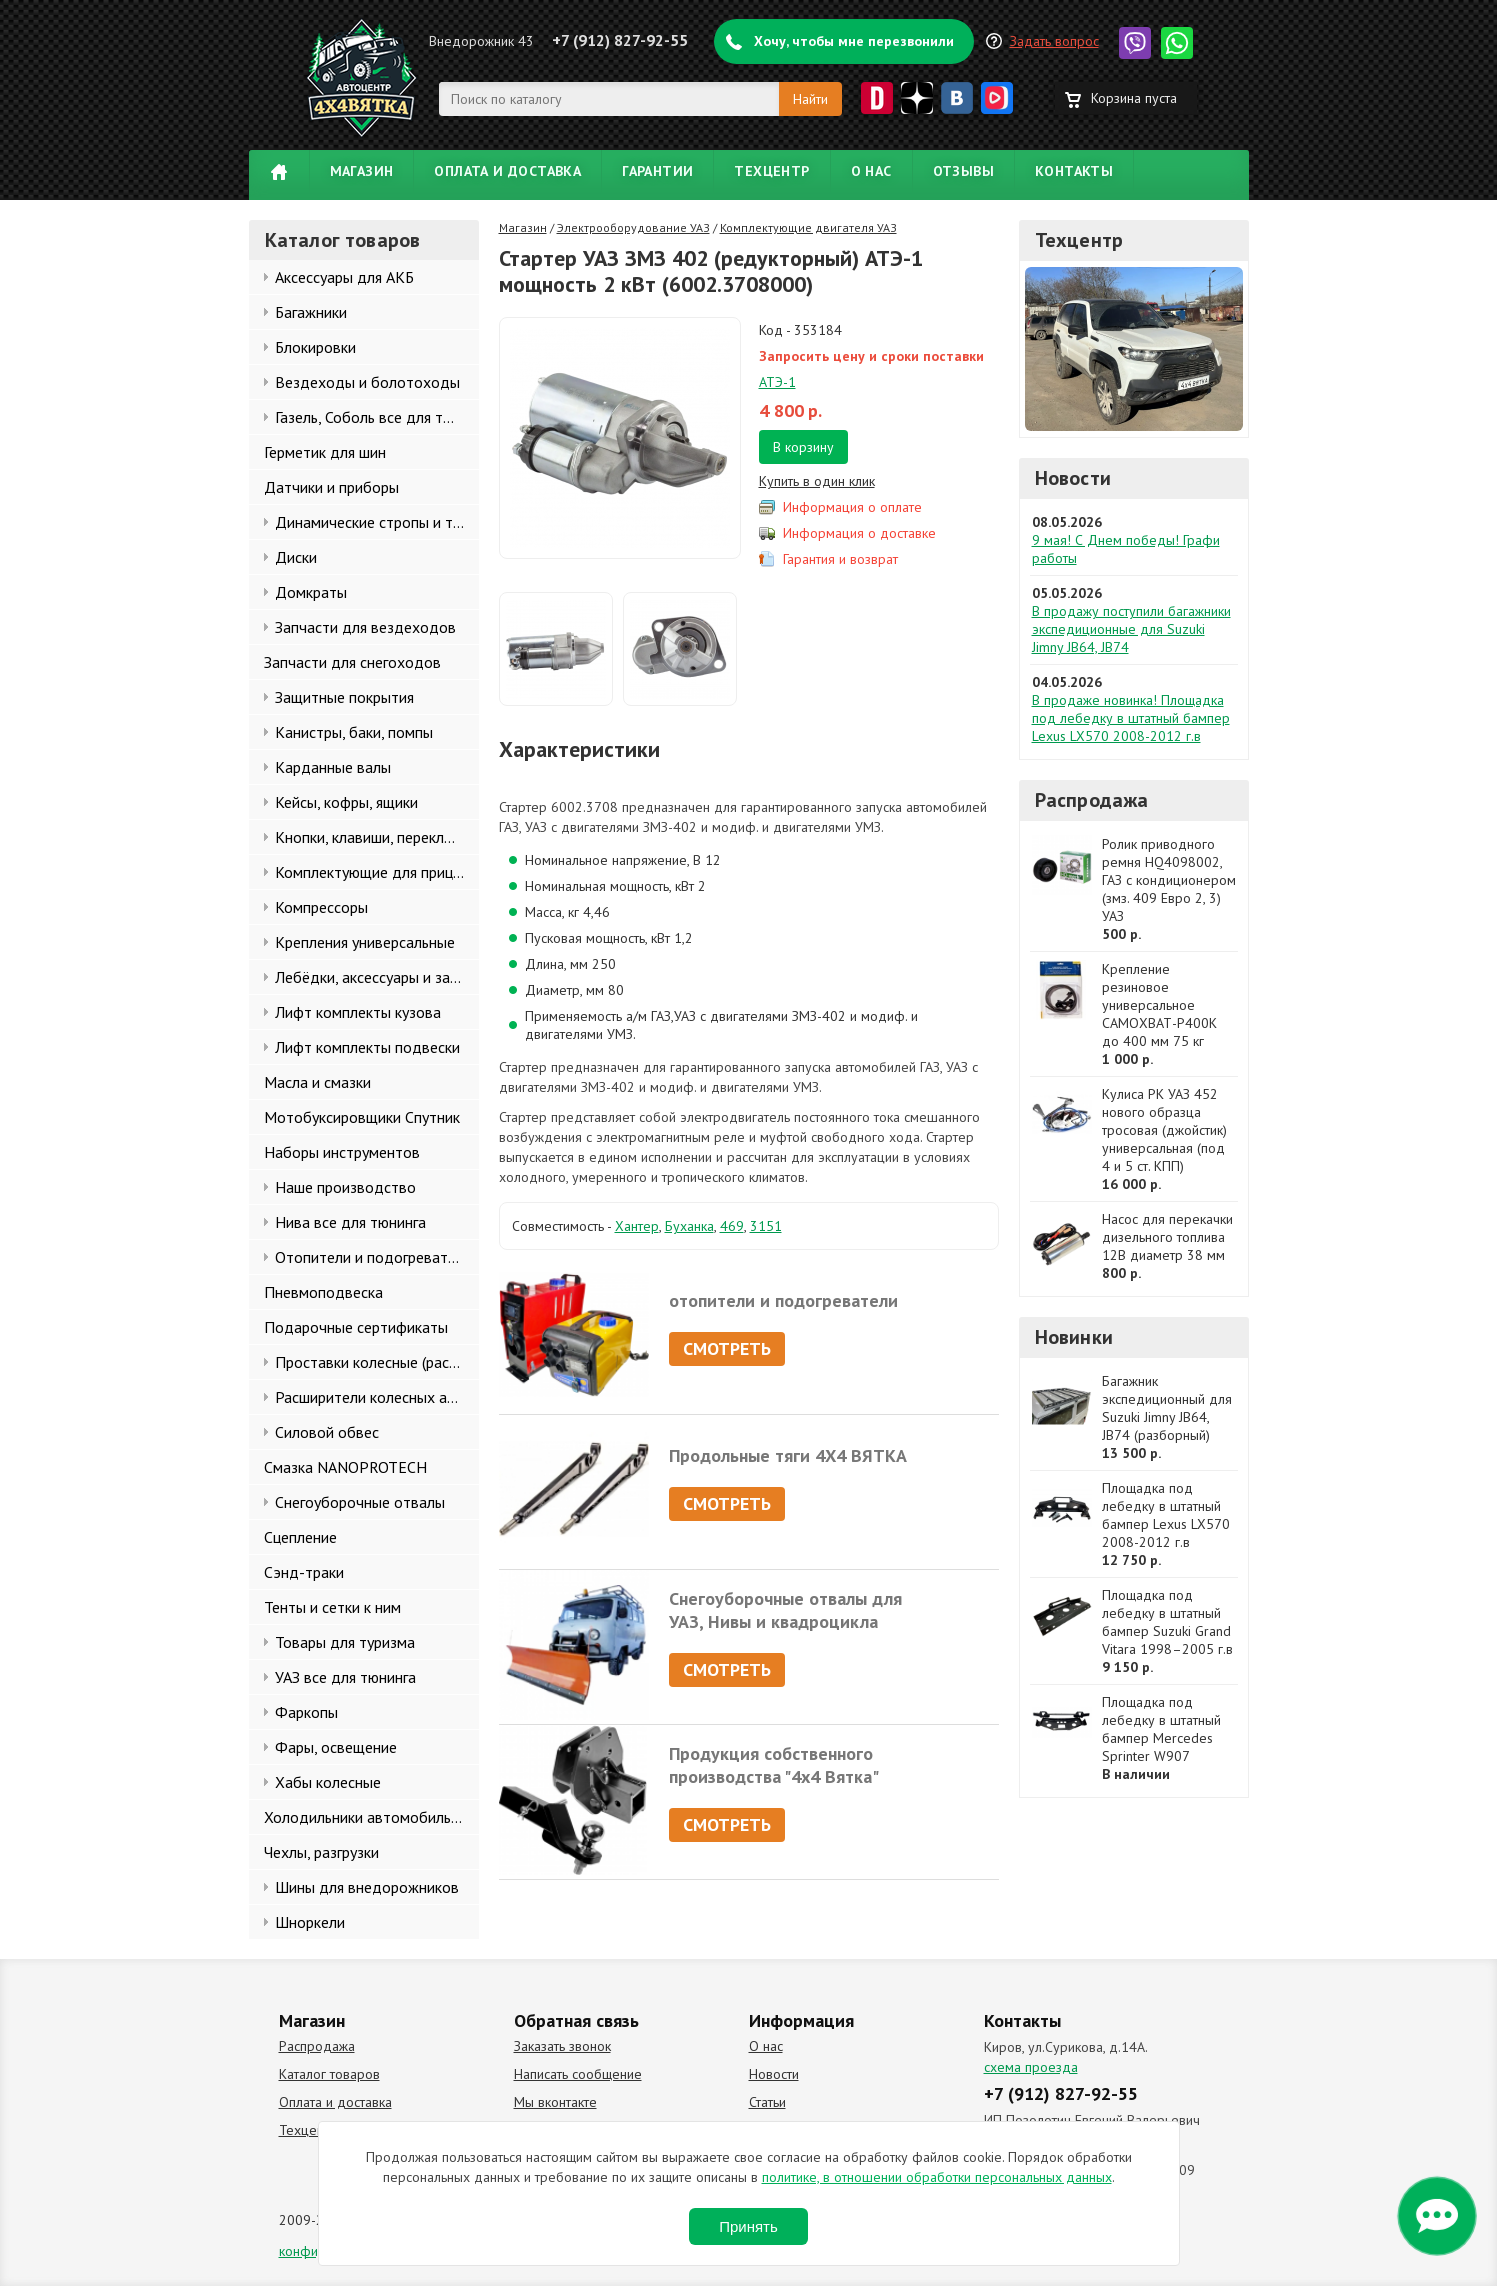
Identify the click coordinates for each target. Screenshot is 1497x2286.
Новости (1073, 478)
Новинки (1074, 1337)
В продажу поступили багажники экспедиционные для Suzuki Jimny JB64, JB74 (1131, 629)
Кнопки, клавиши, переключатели (377, 837)
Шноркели (310, 1922)
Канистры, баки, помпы (354, 732)
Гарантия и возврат (840, 559)
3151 (766, 1226)
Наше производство (345, 1187)
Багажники (311, 312)
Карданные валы (333, 767)
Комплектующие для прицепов (377, 872)
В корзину (803, 447)
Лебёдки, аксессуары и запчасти (377, 977)
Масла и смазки (317, 1082)
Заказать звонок (562, 2046)
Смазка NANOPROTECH (345, 1467)
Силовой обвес (327, 1432)
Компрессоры (321, 907)
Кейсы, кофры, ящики (346, 802)
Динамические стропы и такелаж (377, 522)
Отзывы (963, 171)
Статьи (767, 2102)
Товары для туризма (345, 1642)
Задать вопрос (1054, 41)
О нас (871, 171)
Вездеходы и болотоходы (367, 382)
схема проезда (1031, 2067)
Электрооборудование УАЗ (633, 227)
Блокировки (315, 347)
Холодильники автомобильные (370, 1817)
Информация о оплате (852, 507)
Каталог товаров (329, 2074)
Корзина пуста (1134, 98)
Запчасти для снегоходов (352, 662)
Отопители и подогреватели (373, 1257)
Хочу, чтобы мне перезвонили (854, 41)
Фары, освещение (336, 1747)
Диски (296, 557)
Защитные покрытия (344, 697)
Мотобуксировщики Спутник (362, 1117)
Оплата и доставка (507, 171)
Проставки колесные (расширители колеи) (377, 1362)
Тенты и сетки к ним (332, 1607)
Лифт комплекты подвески (367, 1047)
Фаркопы (306, 1712)
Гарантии (657, 171)
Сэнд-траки (304, 1572)
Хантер (637, 1226)
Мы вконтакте (555, 2102)
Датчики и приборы (331, 487)
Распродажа (1092, 800)
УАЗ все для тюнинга (345, 1677)
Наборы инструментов (342, 1152)
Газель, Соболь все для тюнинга (377, 417)
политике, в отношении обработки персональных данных (937, 2177)
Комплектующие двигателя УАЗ (808, 227)
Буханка (689, 1226)
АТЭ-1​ (777, 382)
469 (732, 1226)
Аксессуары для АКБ (344, 277)
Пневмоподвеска (323, 1292)
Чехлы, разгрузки (321, 1852)
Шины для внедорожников (367, 1887)
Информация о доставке (859, 533)
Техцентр (771, 171)
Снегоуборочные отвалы (360, 1502)
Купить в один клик (817, 481)
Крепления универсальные (365, 942)
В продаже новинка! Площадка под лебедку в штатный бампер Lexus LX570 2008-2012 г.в (1131, 718)
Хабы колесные (328, 1782)
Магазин (362, 171)
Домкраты (311, 592)
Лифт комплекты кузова (358, 1012)
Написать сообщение (578, 2074)
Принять (748, 2226)
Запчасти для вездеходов (365, 627)
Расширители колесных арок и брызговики (377, 1397)
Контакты (1074, 171)
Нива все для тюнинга (350, 1222)
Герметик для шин (325, 452)
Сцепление (300, 1537)
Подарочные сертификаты (356, 1327)
